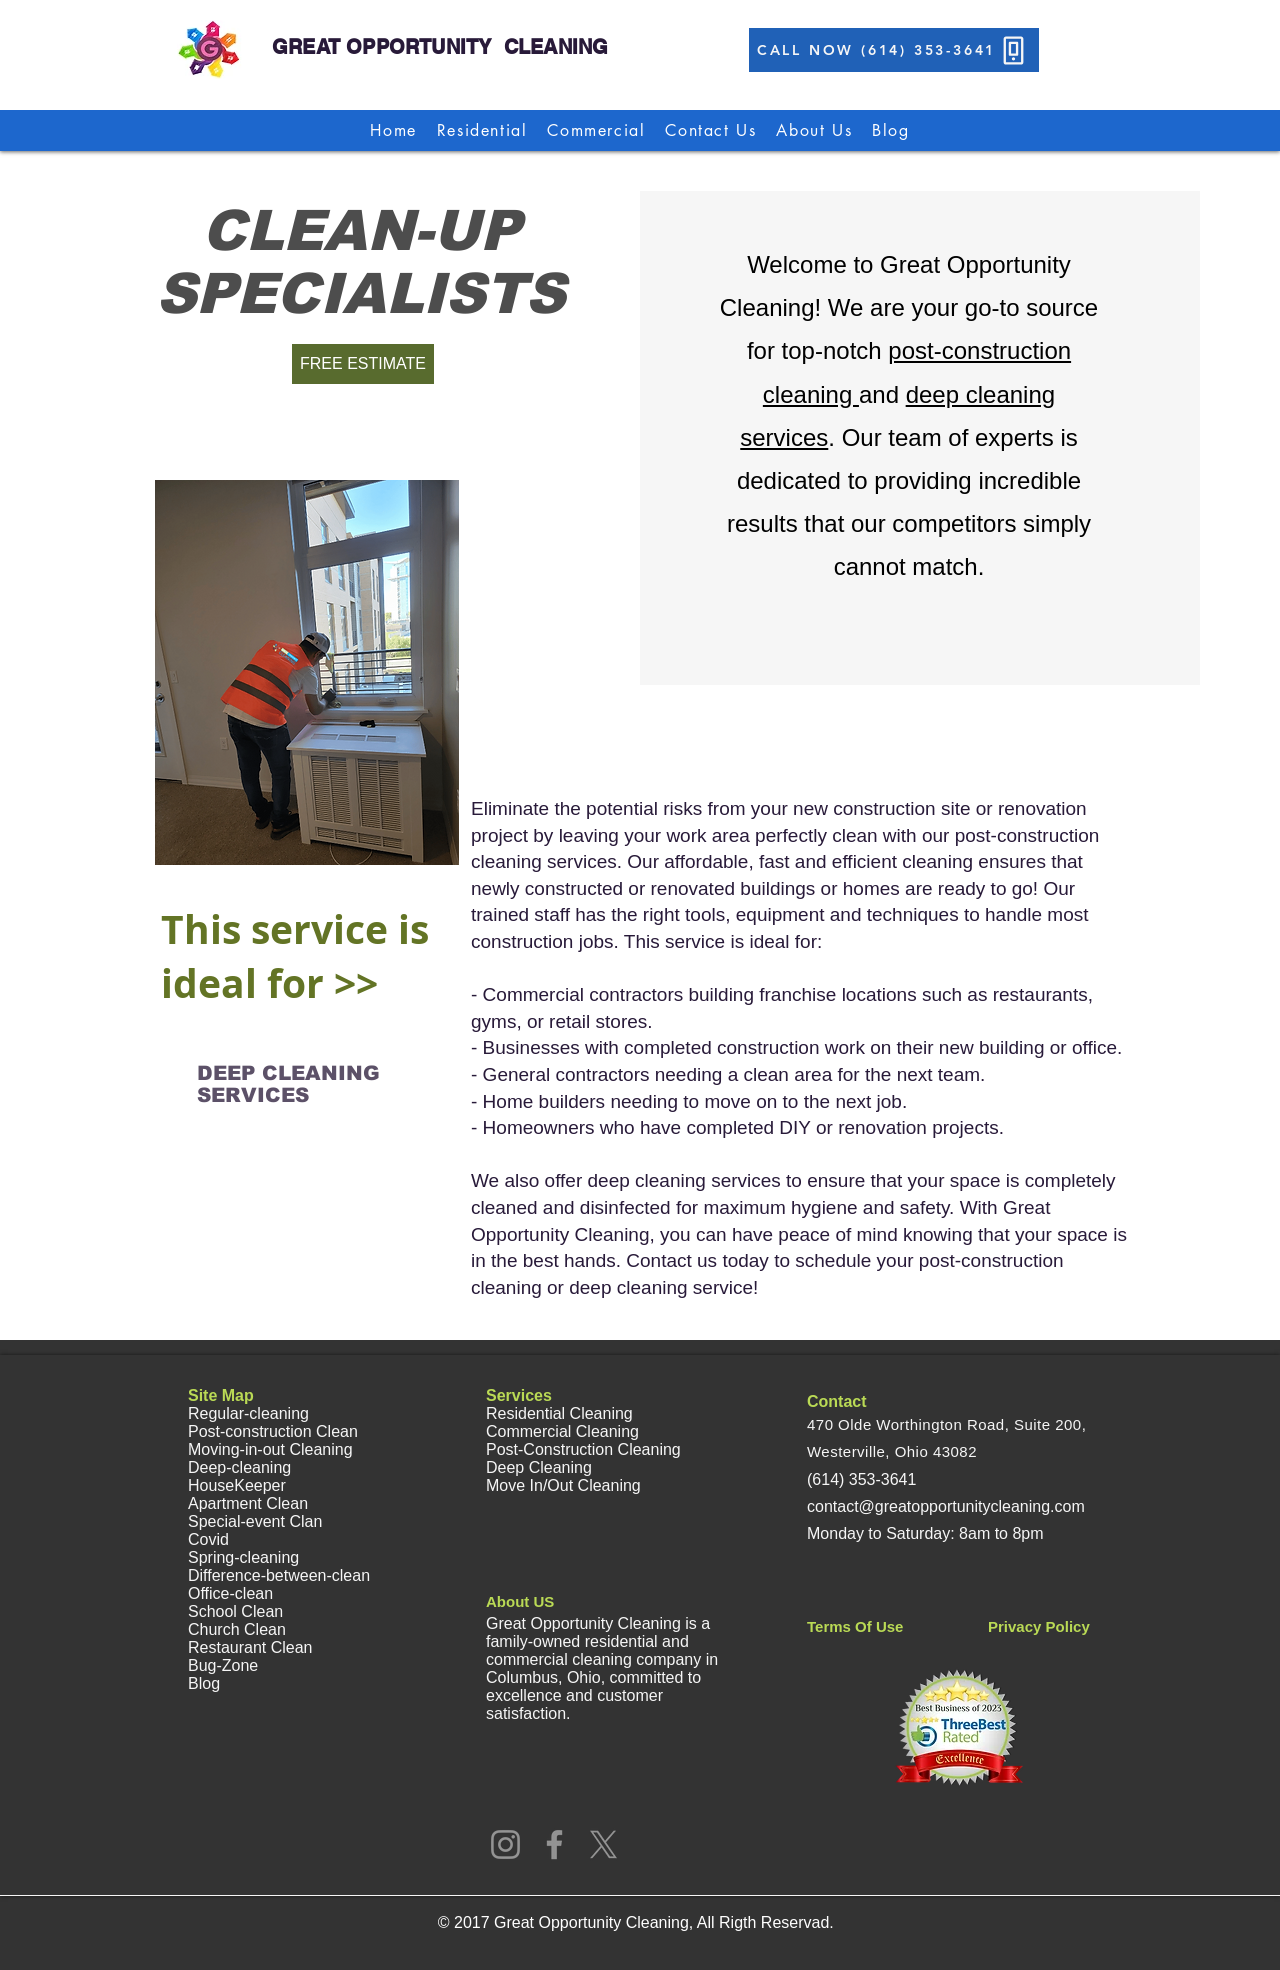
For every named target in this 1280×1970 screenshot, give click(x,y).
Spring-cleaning (243, 1557)
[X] (603, 1844)
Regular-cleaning (248, 1413)
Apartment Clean (248, 1503)
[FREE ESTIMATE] (363, 364)
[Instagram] (505, 1844)
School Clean (235, 1611)
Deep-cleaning (239, 1467)
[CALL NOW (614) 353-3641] (894, 50)
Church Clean (237, 1629)
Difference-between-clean (279, 1575)
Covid (208, 1539)
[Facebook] (554, 1844)
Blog (204, 1683)
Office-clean (230, 1593)
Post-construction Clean (273, 1431)
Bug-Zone (223, 1665)
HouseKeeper (237, 1485)
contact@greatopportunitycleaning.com (946, 1506)
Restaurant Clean (250, 1647)
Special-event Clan (255, 1521)
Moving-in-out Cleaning (270, 1449)
